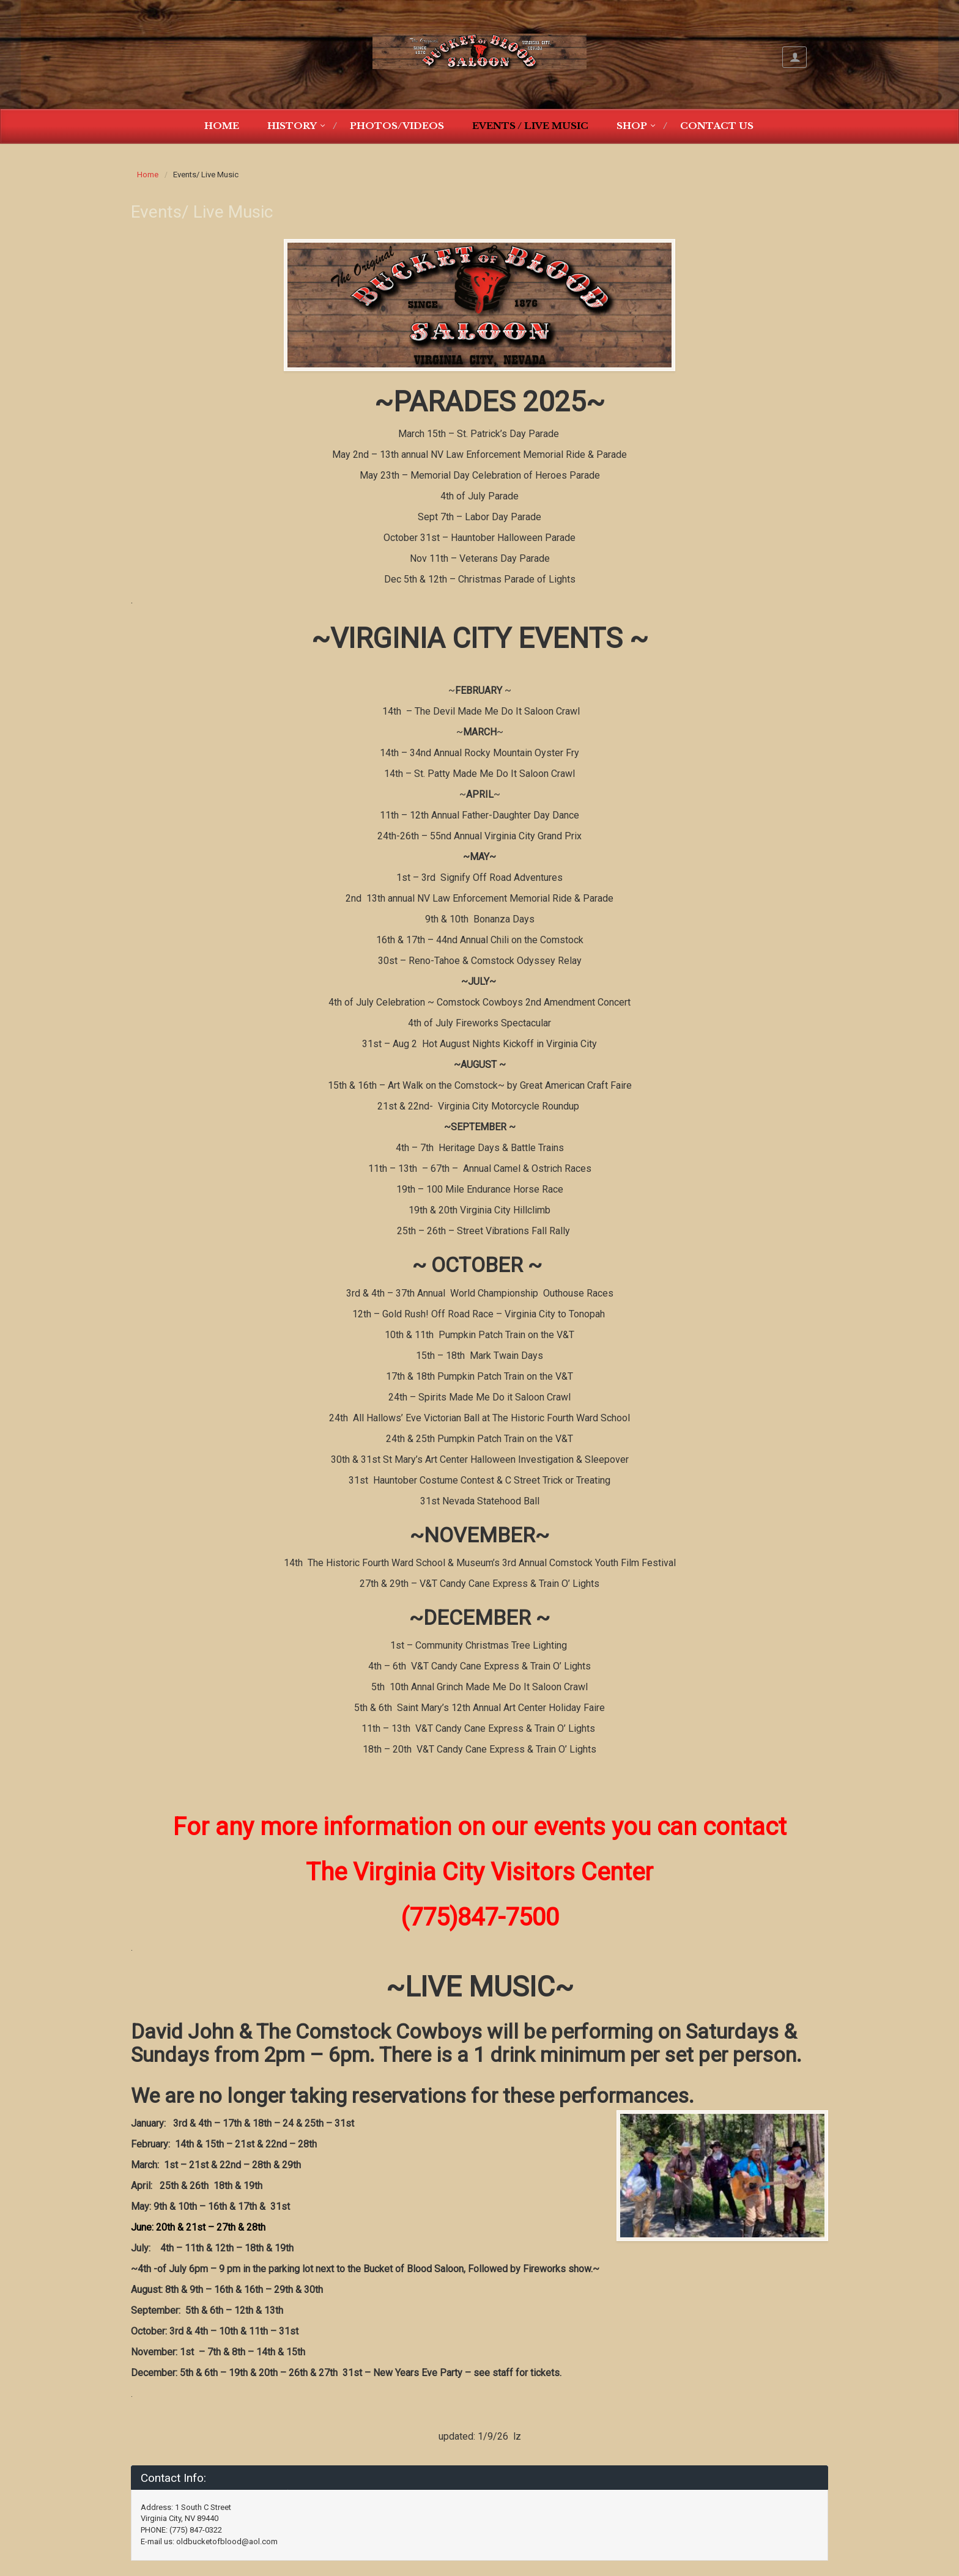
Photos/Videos (397, 125)
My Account (794, 57)
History (292, 125)
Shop (631, 125)
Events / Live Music (530, 125)
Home (221, 125)
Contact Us (717, 125)
